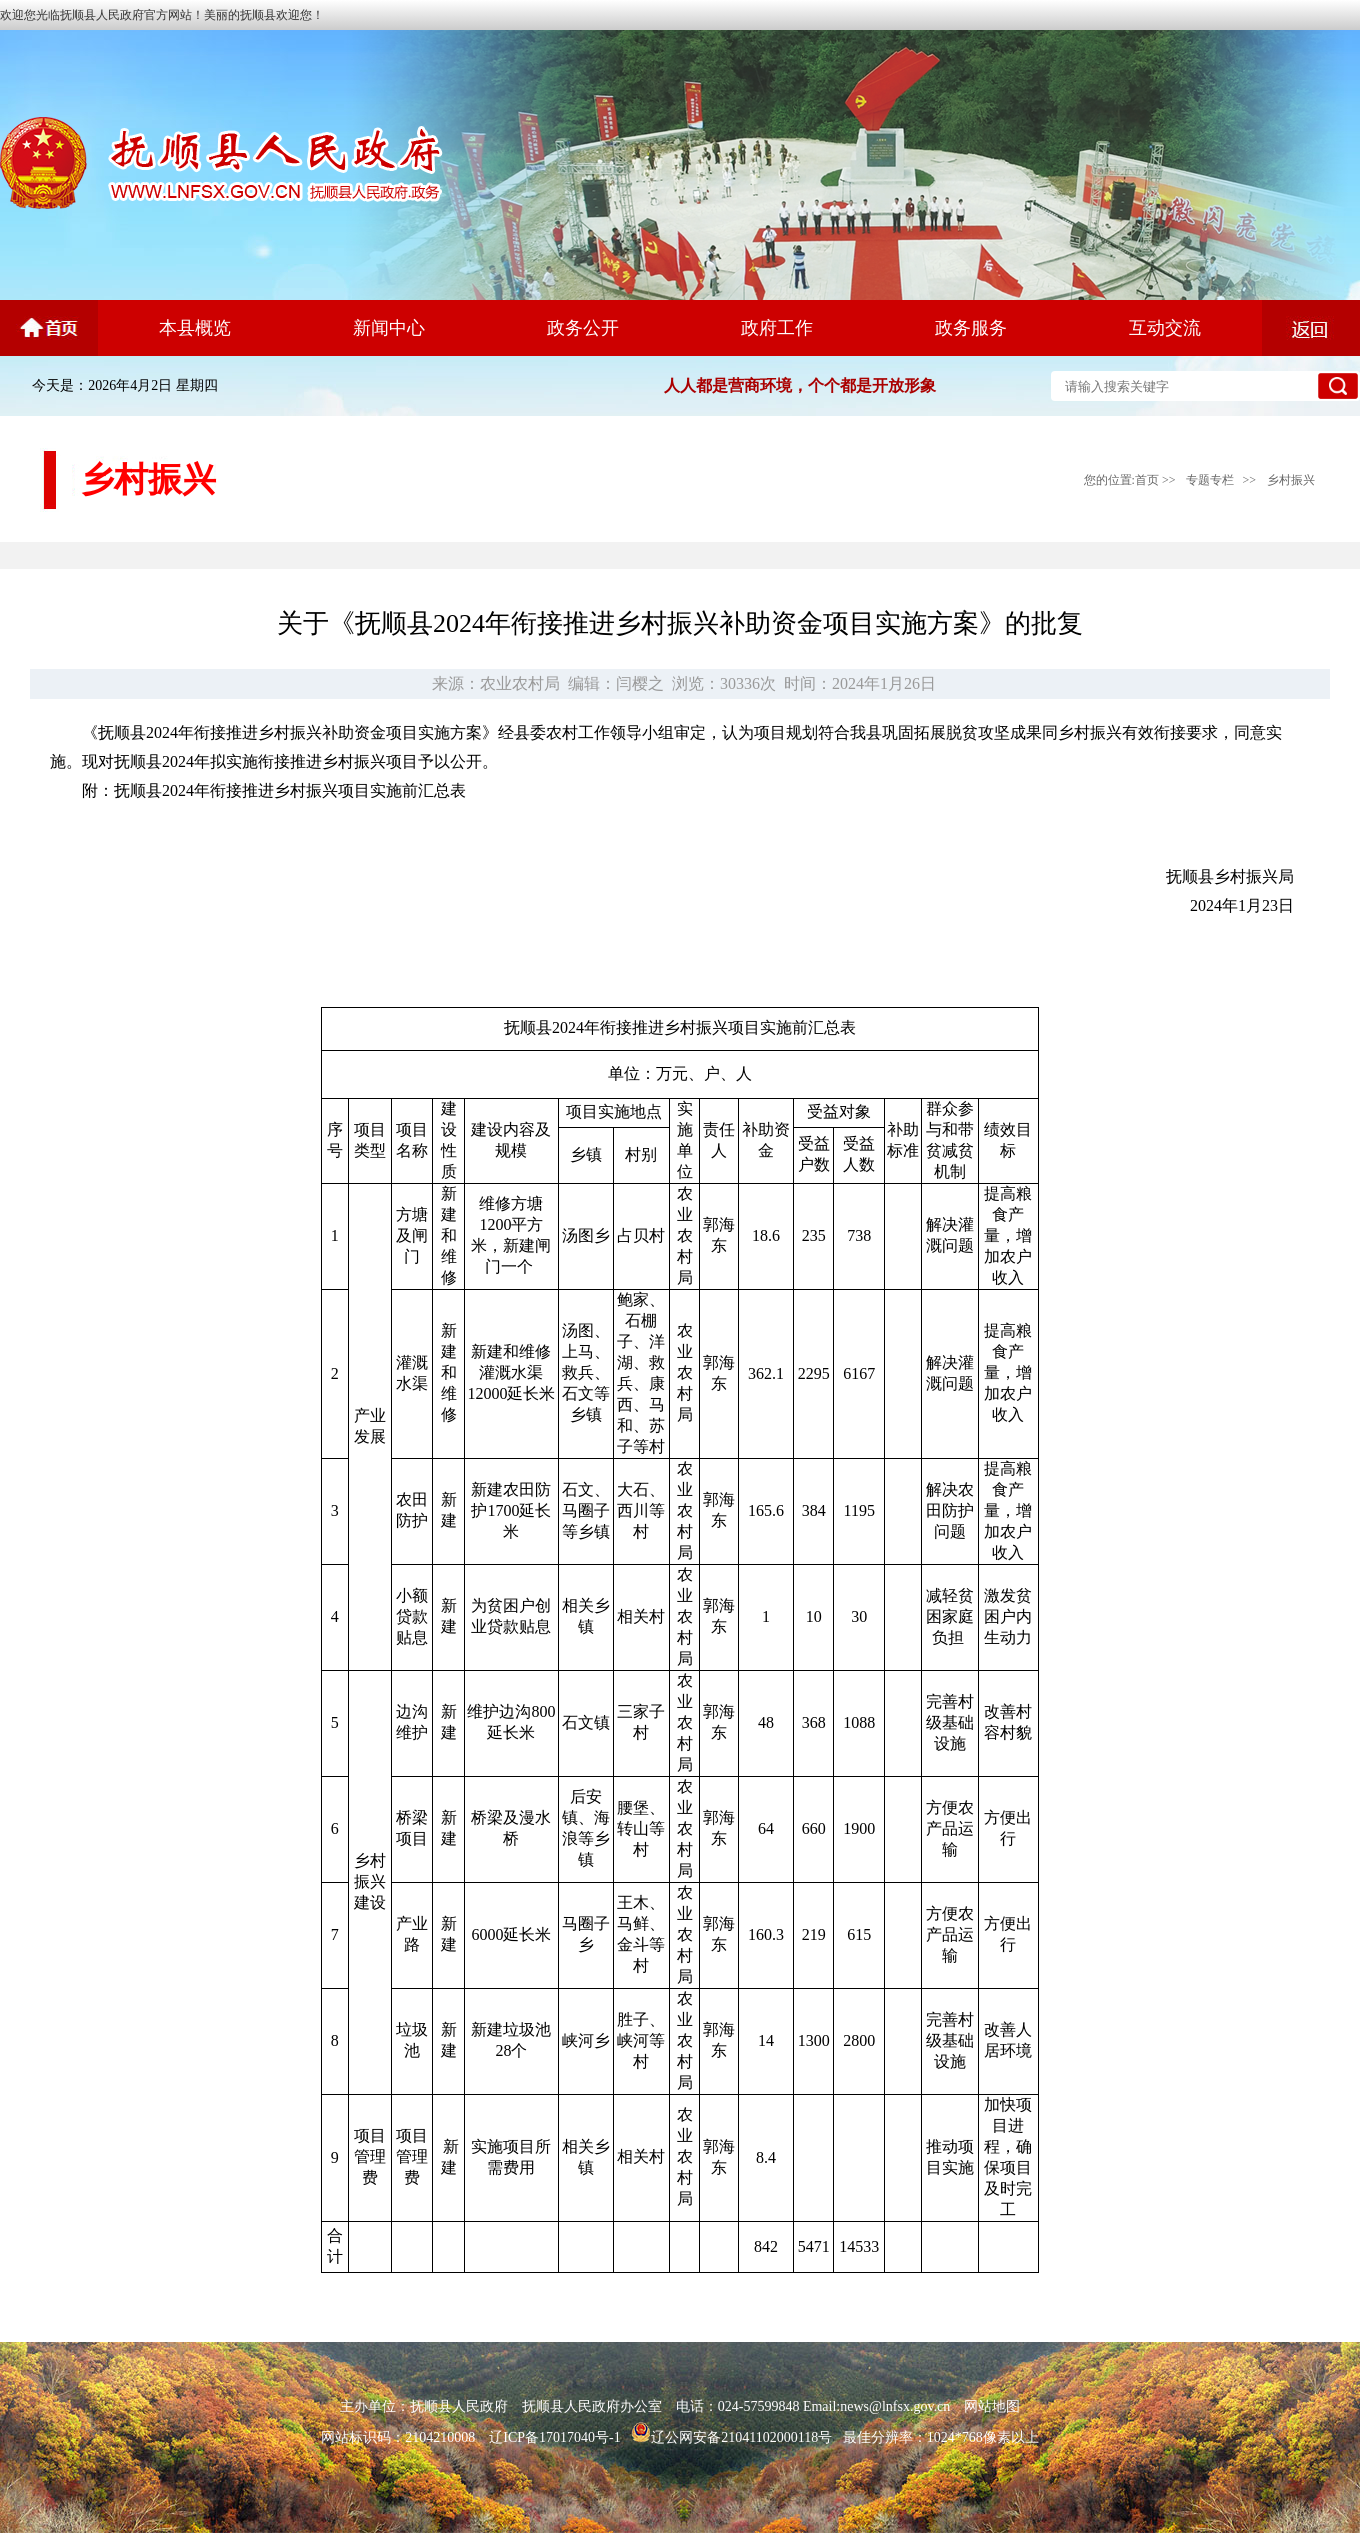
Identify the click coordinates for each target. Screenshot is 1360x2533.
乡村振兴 (1291, 480)
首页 (1147, 480)
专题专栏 (1210, 480)
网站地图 (992, 2406)
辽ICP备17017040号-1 (554, 2437)
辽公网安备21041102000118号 (731, 2437)
